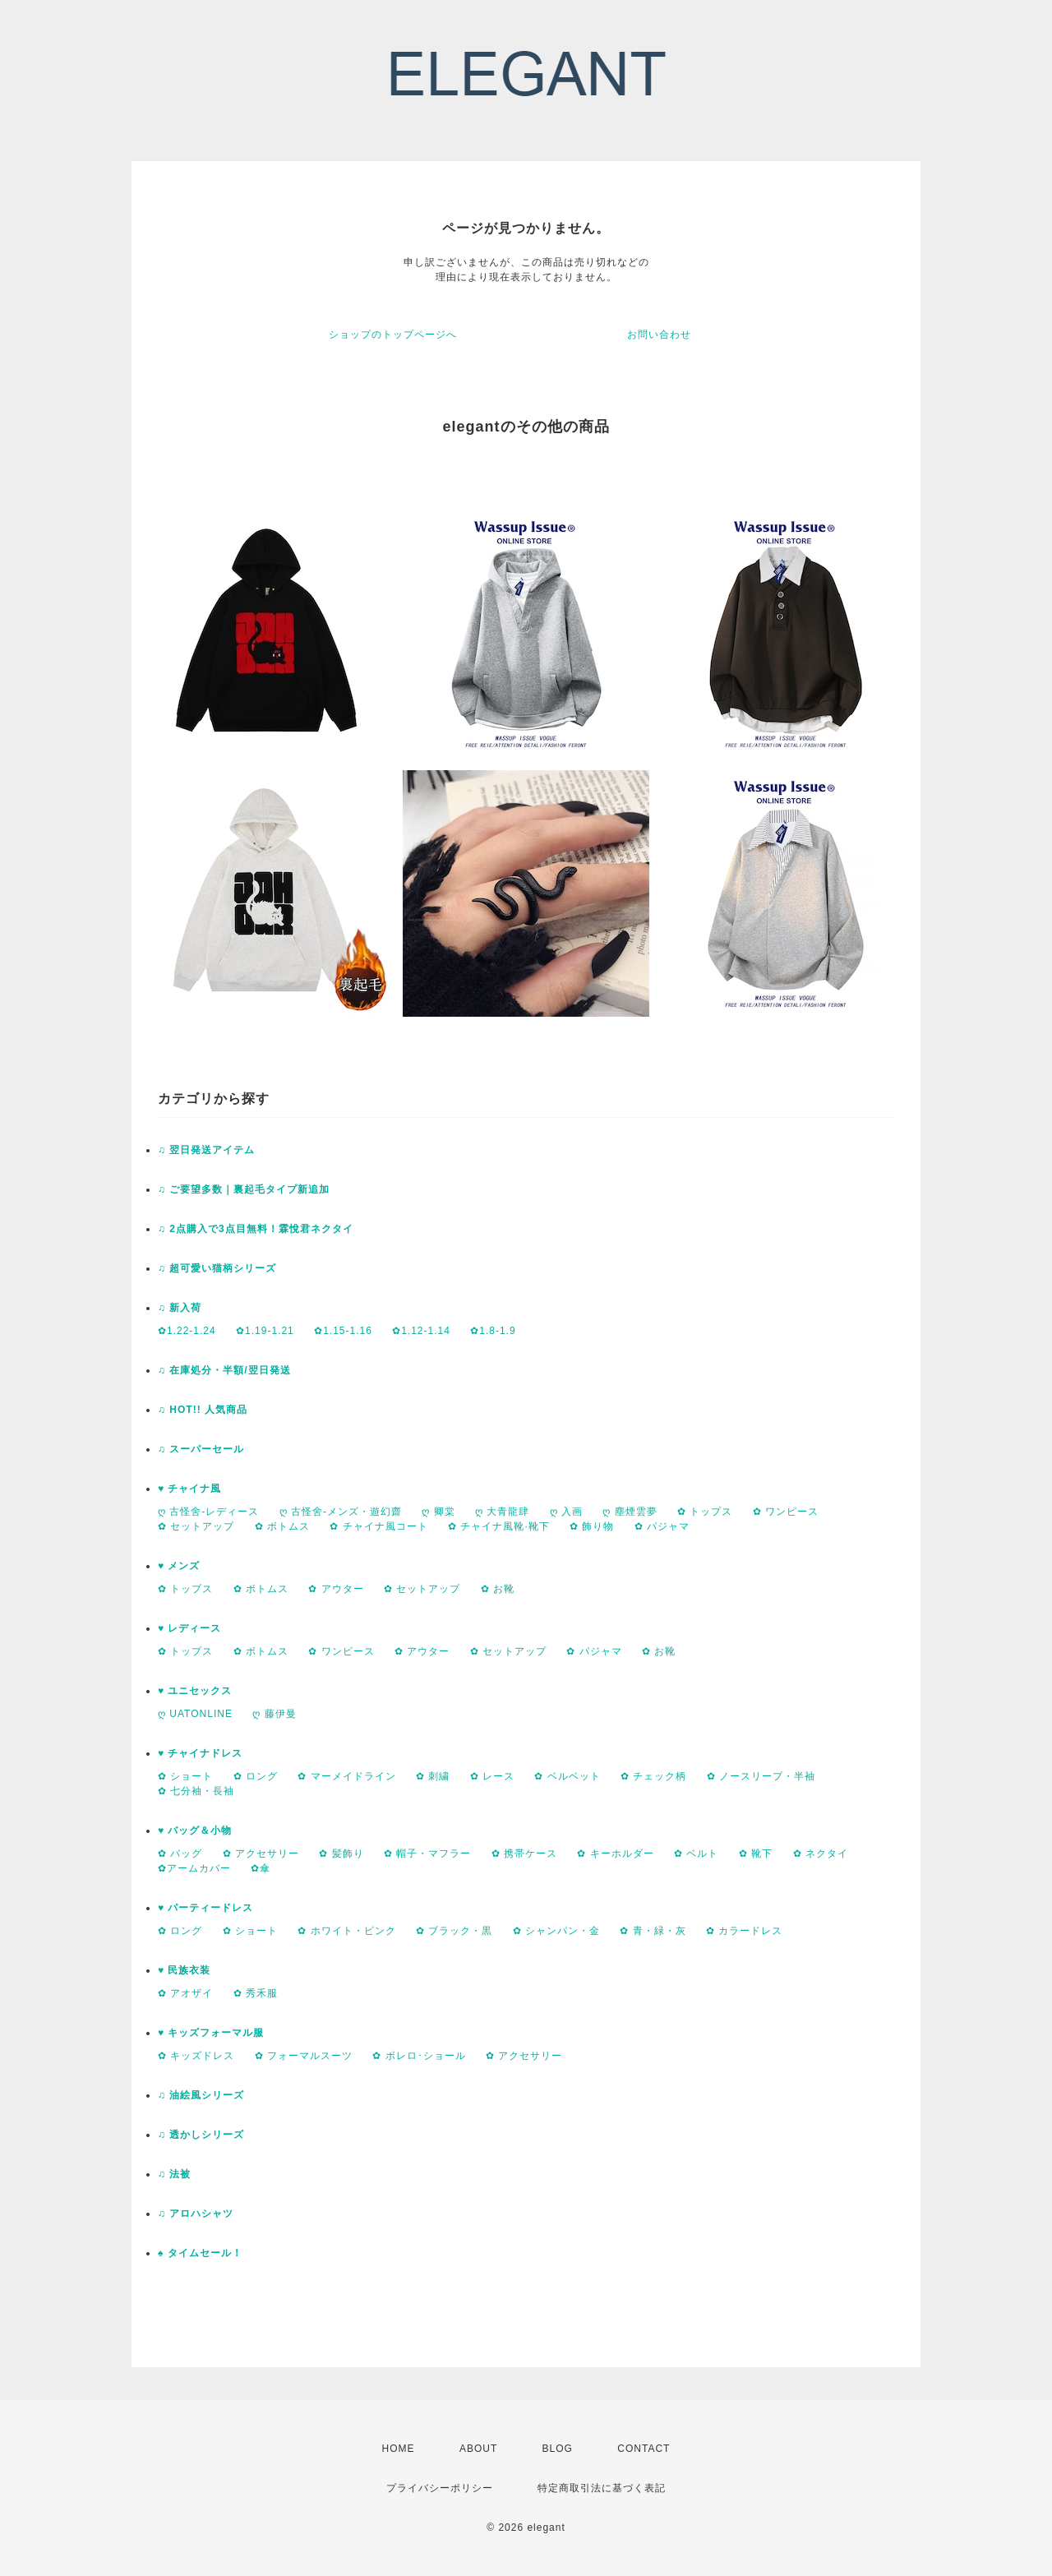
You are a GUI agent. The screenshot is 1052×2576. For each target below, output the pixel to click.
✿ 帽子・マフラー (427, 1853)
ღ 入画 (566, 1511)
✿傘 (260, 1868)
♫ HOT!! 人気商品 (202, 1409)
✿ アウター (335, 1589)
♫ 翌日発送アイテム (206, 1150)
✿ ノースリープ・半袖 (761, 1776)
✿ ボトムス (282, 1526)
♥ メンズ (179, 1566)
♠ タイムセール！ (200, 2253)
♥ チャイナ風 (189, 1488)
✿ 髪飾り (341, 1853)
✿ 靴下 (756, 1853)
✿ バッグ (180, 1853)
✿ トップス (704, 1511)
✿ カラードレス (744, 1931)
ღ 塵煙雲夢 (629, 1511)
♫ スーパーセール (201, 1449)
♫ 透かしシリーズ (201, 2134)
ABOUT (478, 2448)
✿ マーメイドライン (346, 1776)
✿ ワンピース (786, 1511)
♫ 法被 (174, 2174)
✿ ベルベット (567, 1776)
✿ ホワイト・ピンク (346, 1931)
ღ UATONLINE (195, 1714)
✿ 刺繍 (433, 1776)
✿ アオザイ (185, 1993)
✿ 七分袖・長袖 (196, 1791)
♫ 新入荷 (179, 1307)
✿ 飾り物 (592, 1526)
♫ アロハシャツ (195, 2213)
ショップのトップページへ (393, 334)
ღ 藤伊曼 (274, 1714)
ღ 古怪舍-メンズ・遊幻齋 (340, 1511)
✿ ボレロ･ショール (418, 2055)
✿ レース (492, 1776)
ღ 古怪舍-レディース (208, 1511)
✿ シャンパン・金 (556, 1931)
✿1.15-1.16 (343, 1330)
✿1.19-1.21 (265, 1330)
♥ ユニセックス (195, 1691)
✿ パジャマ (662, 1526)
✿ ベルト (696, 1853)
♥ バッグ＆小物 (195, 1830)
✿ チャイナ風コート (378, 1526)
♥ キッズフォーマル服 (211, 2032)
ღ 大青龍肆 (502, 1511)
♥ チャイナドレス (200, 1753)
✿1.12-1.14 (421, 1330)
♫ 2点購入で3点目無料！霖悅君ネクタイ (255, 1229)
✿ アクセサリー (261, 1853)
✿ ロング (255, 1776)
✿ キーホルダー (615, 1853)
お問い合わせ (659, 334)
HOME (398, 2448)
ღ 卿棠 (438, 1511)
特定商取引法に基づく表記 (602, 2488)
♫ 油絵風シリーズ (201, 2095)
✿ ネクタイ (820, 1853)
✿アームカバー (194, 1868)
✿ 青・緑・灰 (652, 1931)
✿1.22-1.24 (187, 1330)
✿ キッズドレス (196, 2055)
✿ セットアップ (196, 1526)
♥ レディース (189, 1628)
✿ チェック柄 (653, 1776)
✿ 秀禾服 (255, 1993)
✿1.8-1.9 (492, 1330)
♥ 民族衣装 (184, 1970)
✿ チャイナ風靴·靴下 (499, 1526)
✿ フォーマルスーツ (304, 2055)
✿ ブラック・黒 (454, 1931)
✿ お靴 (497, 1589)
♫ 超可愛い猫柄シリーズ (217, 1268)
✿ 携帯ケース (524, 1853)
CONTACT (643, 2448)
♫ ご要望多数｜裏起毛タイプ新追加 (244, 1189)
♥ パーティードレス (205, 1908)
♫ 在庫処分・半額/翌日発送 (224, 1370)
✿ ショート (185, 1776)
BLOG (557, 2448)
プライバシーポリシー (439, 2488)
